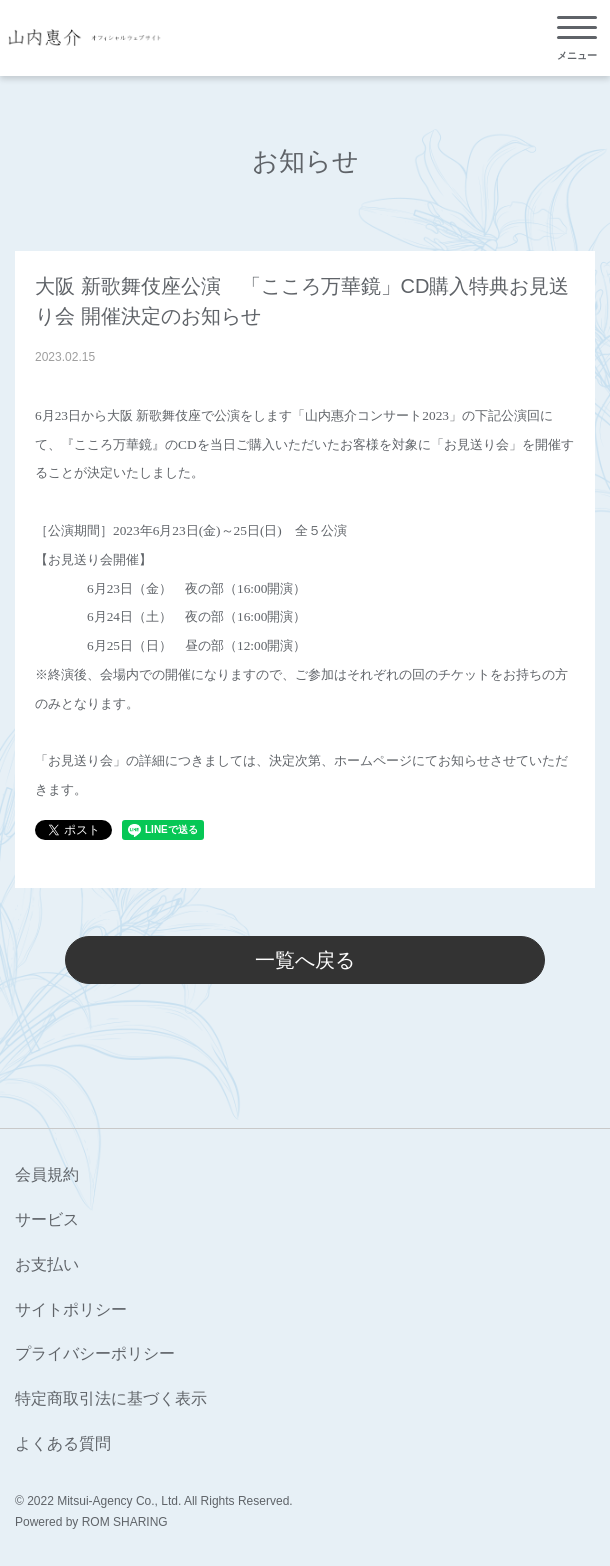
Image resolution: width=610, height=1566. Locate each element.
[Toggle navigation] (577, 38)
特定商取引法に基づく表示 (111, 1398)
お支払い (47, 1264)
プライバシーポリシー (95, 1353)
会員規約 (47, 1174)
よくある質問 (63, 1443)
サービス (47, 1219)
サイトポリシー (71, 1309)
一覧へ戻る (305, 960)
